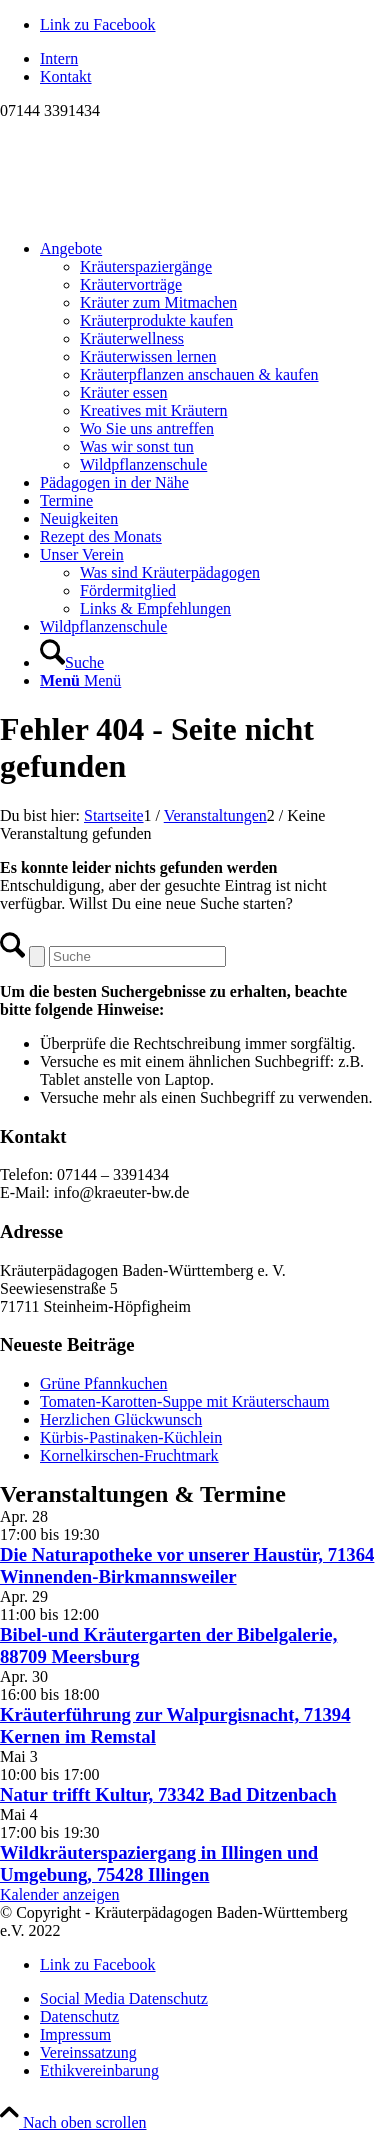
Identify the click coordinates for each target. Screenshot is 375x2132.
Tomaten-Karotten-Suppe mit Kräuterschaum (184, 1401)
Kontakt (66, 76)
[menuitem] (207, 59)
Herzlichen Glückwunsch (121, 1419)
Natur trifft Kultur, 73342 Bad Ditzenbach (168, 1794)
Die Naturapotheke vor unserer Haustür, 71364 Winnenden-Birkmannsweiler (187, 1565)
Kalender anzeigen (59, 1894)
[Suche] (72, 662)
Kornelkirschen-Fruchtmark (129, 1455)
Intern (59, 58)
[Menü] (80, 680)
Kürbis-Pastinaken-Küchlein (131, 1437)
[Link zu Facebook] (98, 24)
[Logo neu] (150, 214)
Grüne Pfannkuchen (104, 1383)
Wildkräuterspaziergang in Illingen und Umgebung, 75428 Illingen (159, 1863)
